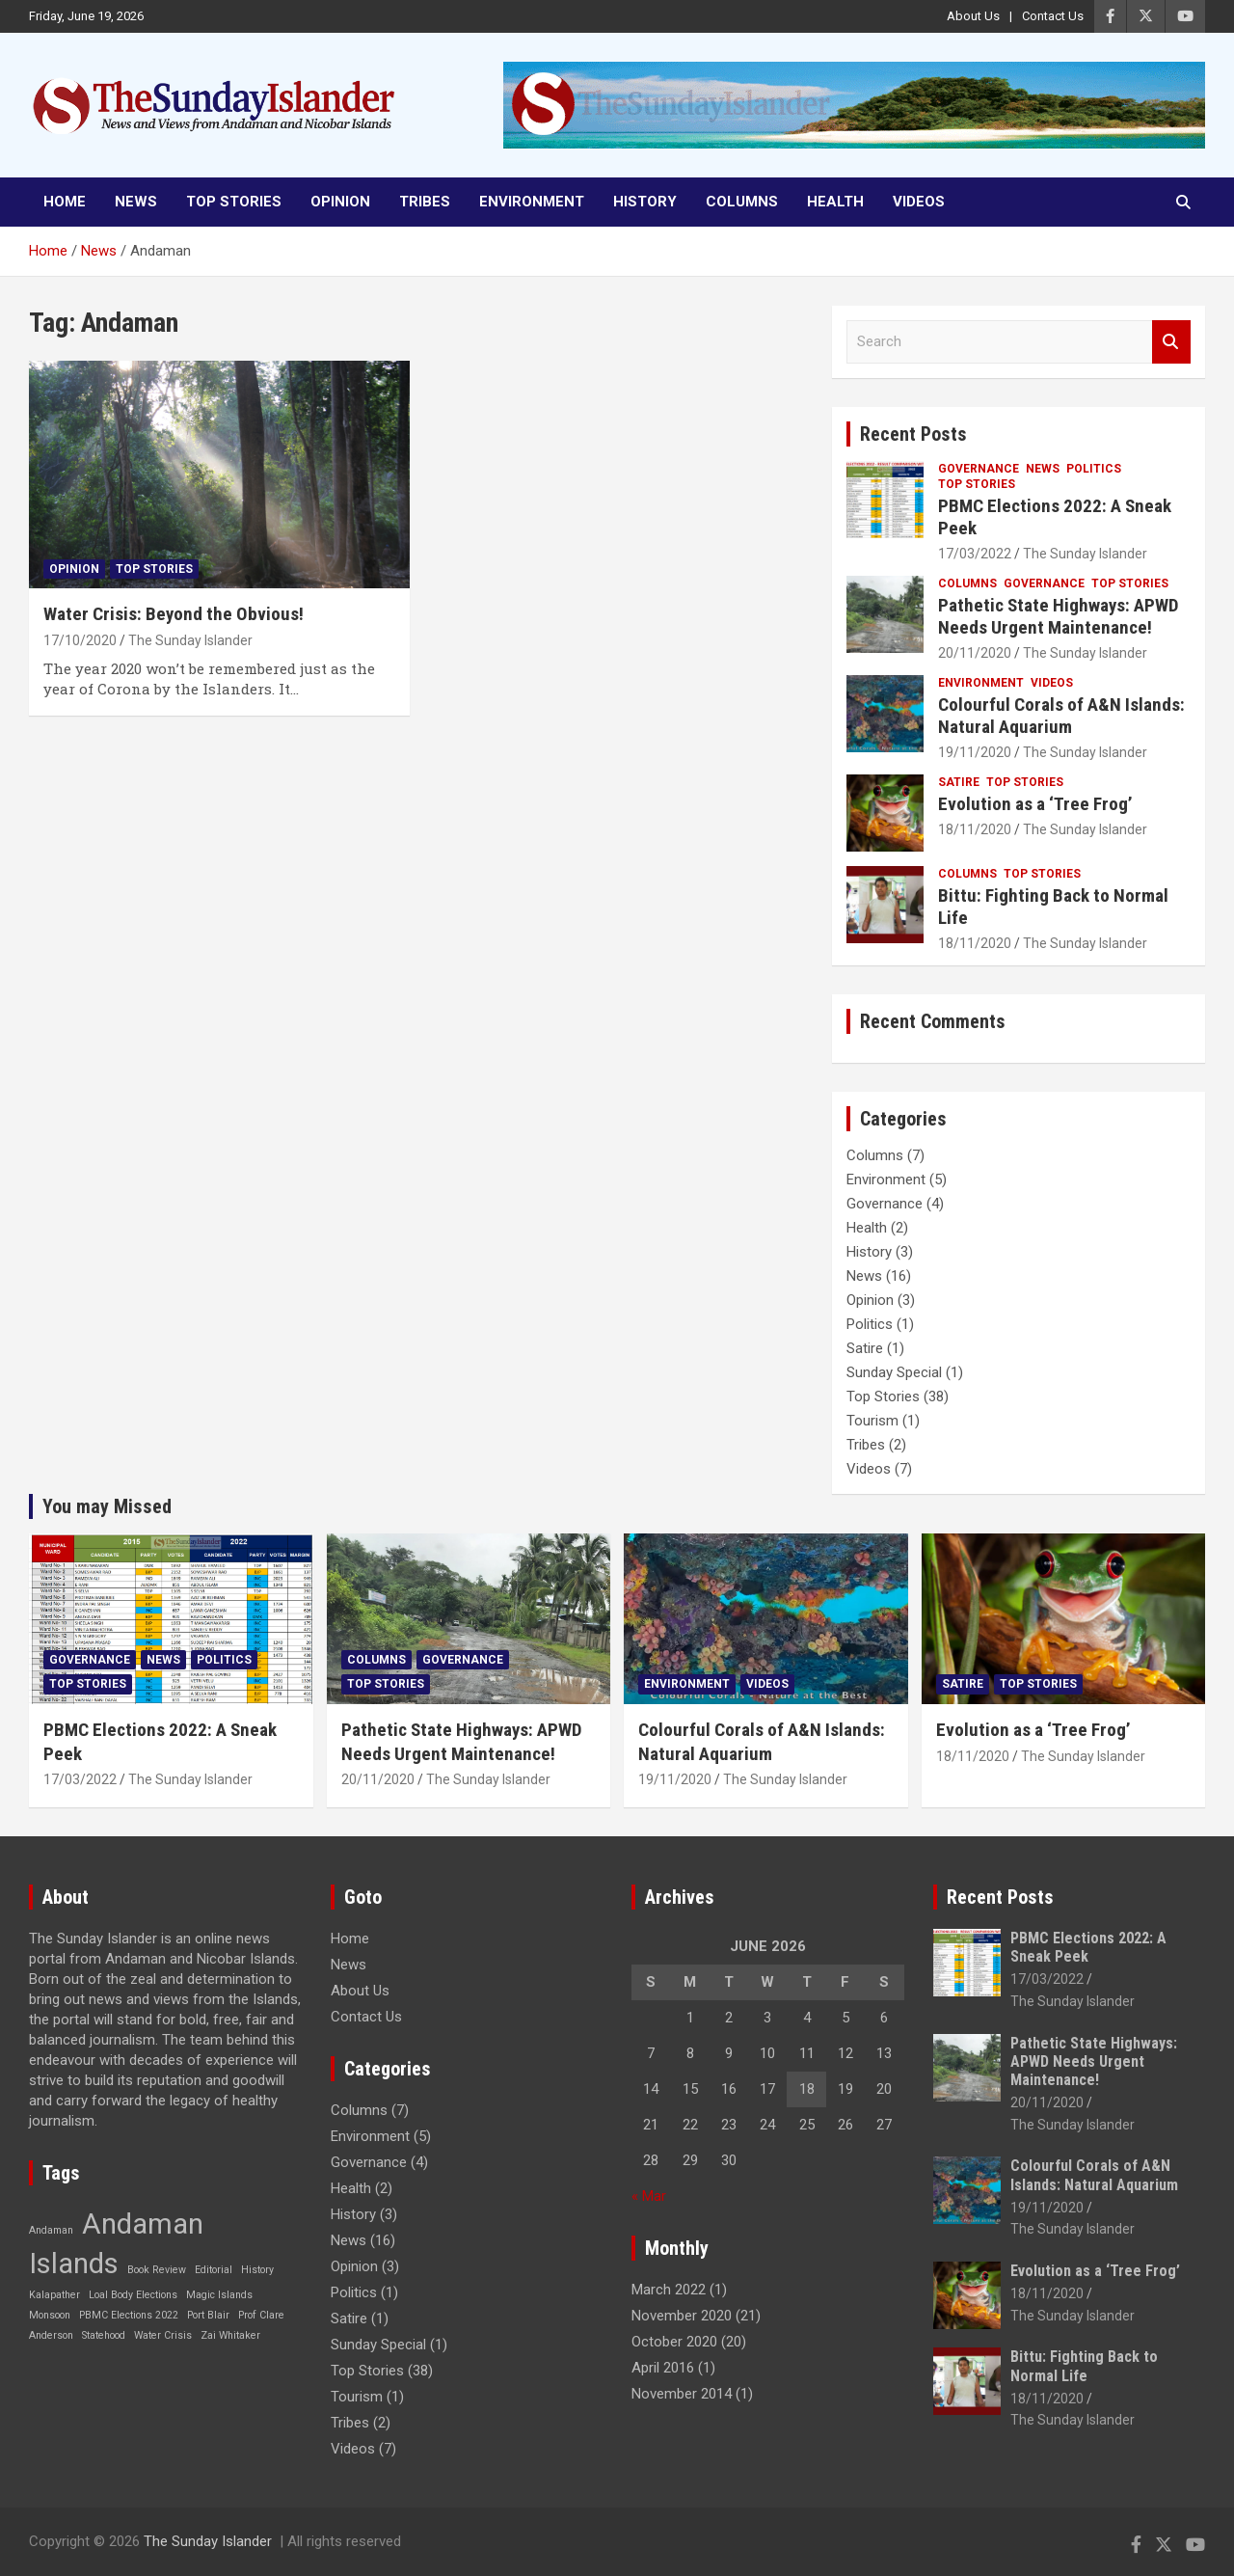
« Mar (648, 2196)
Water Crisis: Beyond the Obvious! (173, 614)
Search (1171, 342)
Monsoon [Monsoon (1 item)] (49, 2315)
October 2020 (674, 2341)
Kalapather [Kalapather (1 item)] (54, 2295)
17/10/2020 (80, 640)
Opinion (340, 201)
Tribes (424, 201)
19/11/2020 (974, 752)
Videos (919, 201)
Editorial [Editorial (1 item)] (213, 2270)
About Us (973, 16)
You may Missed (107, 1506)
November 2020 (681, 2315)
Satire (958, 782)
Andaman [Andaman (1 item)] (51, 2230)
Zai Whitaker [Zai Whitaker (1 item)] (230, 2335)
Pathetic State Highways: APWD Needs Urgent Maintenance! (1058, 616)
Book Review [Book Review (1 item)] (156, 2270)
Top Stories (234, 201)
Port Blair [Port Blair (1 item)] (208, 2315)
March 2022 (668, 2289)
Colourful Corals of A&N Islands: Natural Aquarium (1061, 715)
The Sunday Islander (190, 640)
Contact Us (1053, 16)
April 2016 (662, 2367)
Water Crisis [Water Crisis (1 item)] (163, 2335)
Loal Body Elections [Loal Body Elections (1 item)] (133, 2295)
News (136, 201)
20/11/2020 (974, 653)
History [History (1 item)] (257, 2270)
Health (835, 201)
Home (64, 201)
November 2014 (681, 2393)
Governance (978, 468)
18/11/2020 (974, 829)
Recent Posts (913, 434)
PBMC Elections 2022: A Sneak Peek (1054, 517)
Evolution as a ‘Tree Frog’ (1035, 804)
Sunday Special (894, 1372)
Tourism (872, 1420)
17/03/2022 (974, 553)
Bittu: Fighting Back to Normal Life (1053, 906)
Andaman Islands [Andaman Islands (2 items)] (116, 2244)
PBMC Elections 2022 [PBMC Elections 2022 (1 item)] (128, 2315)
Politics (1093, 468)
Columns (742, 201)
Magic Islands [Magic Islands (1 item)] (219, 2295)
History (645, 201)
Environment (531, 201)
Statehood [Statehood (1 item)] (103, 2335)
